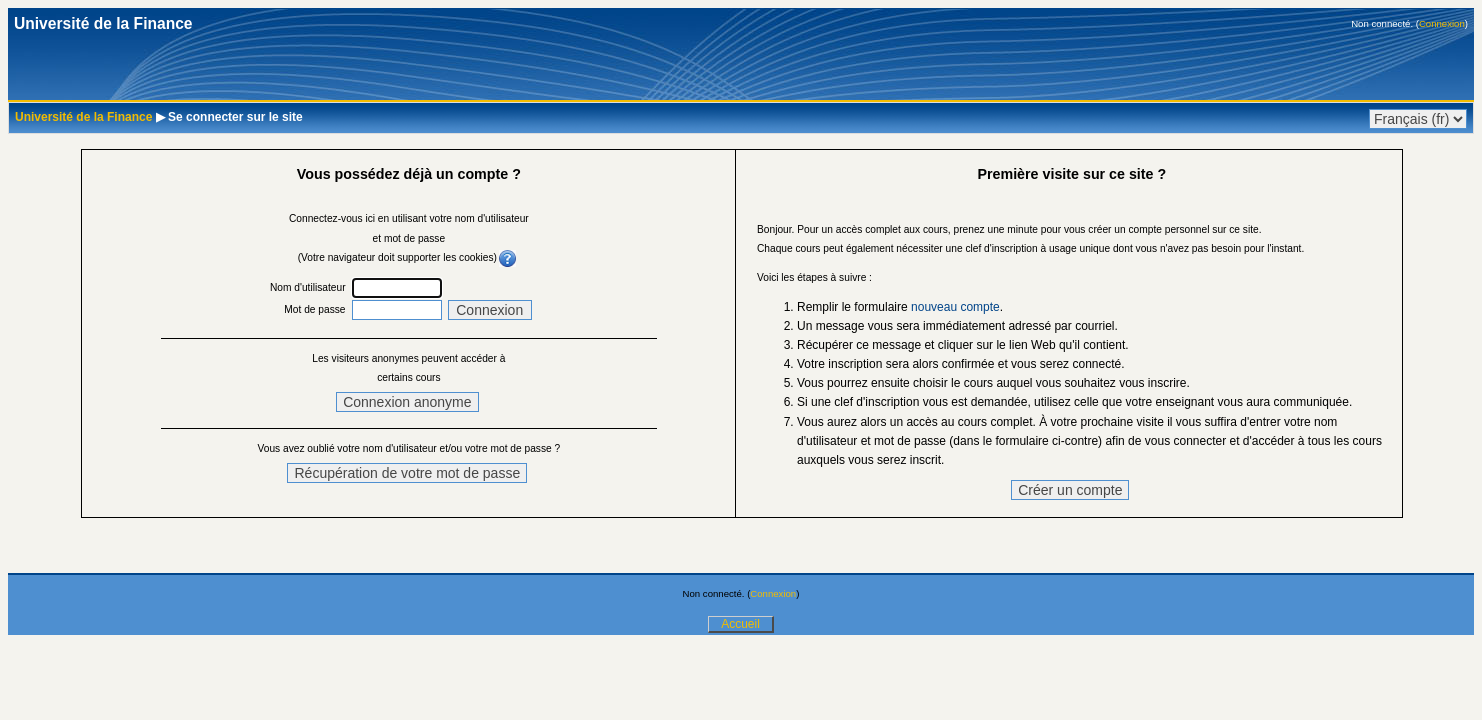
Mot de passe (314, 309)
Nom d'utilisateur (308, 287)
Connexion (1442, 23)
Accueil (740, 624)
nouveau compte (955, 307)
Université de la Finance (83, 117)
